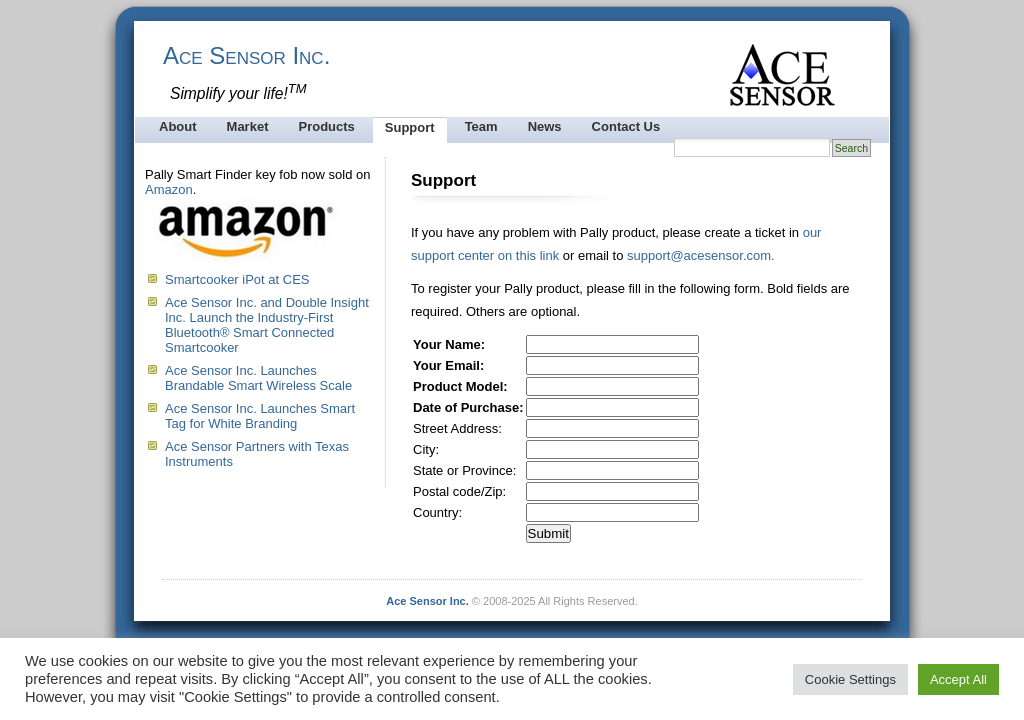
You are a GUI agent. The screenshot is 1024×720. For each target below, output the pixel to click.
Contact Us (626, 126)
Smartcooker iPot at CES (237, 279)
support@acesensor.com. (701, 255)
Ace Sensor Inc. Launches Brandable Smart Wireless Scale (258, 378)
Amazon (169, 189)
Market (248, 126)
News (545, 126)
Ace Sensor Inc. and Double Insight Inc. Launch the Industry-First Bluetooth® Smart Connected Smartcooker (267, 325)
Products (326, 126)
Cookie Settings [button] (850, 679)
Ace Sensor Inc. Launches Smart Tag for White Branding (260, 416)
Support (410, 127)
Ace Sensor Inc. (246, 55)
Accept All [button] (958, 679)
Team (481, 126)
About (178, 126)
